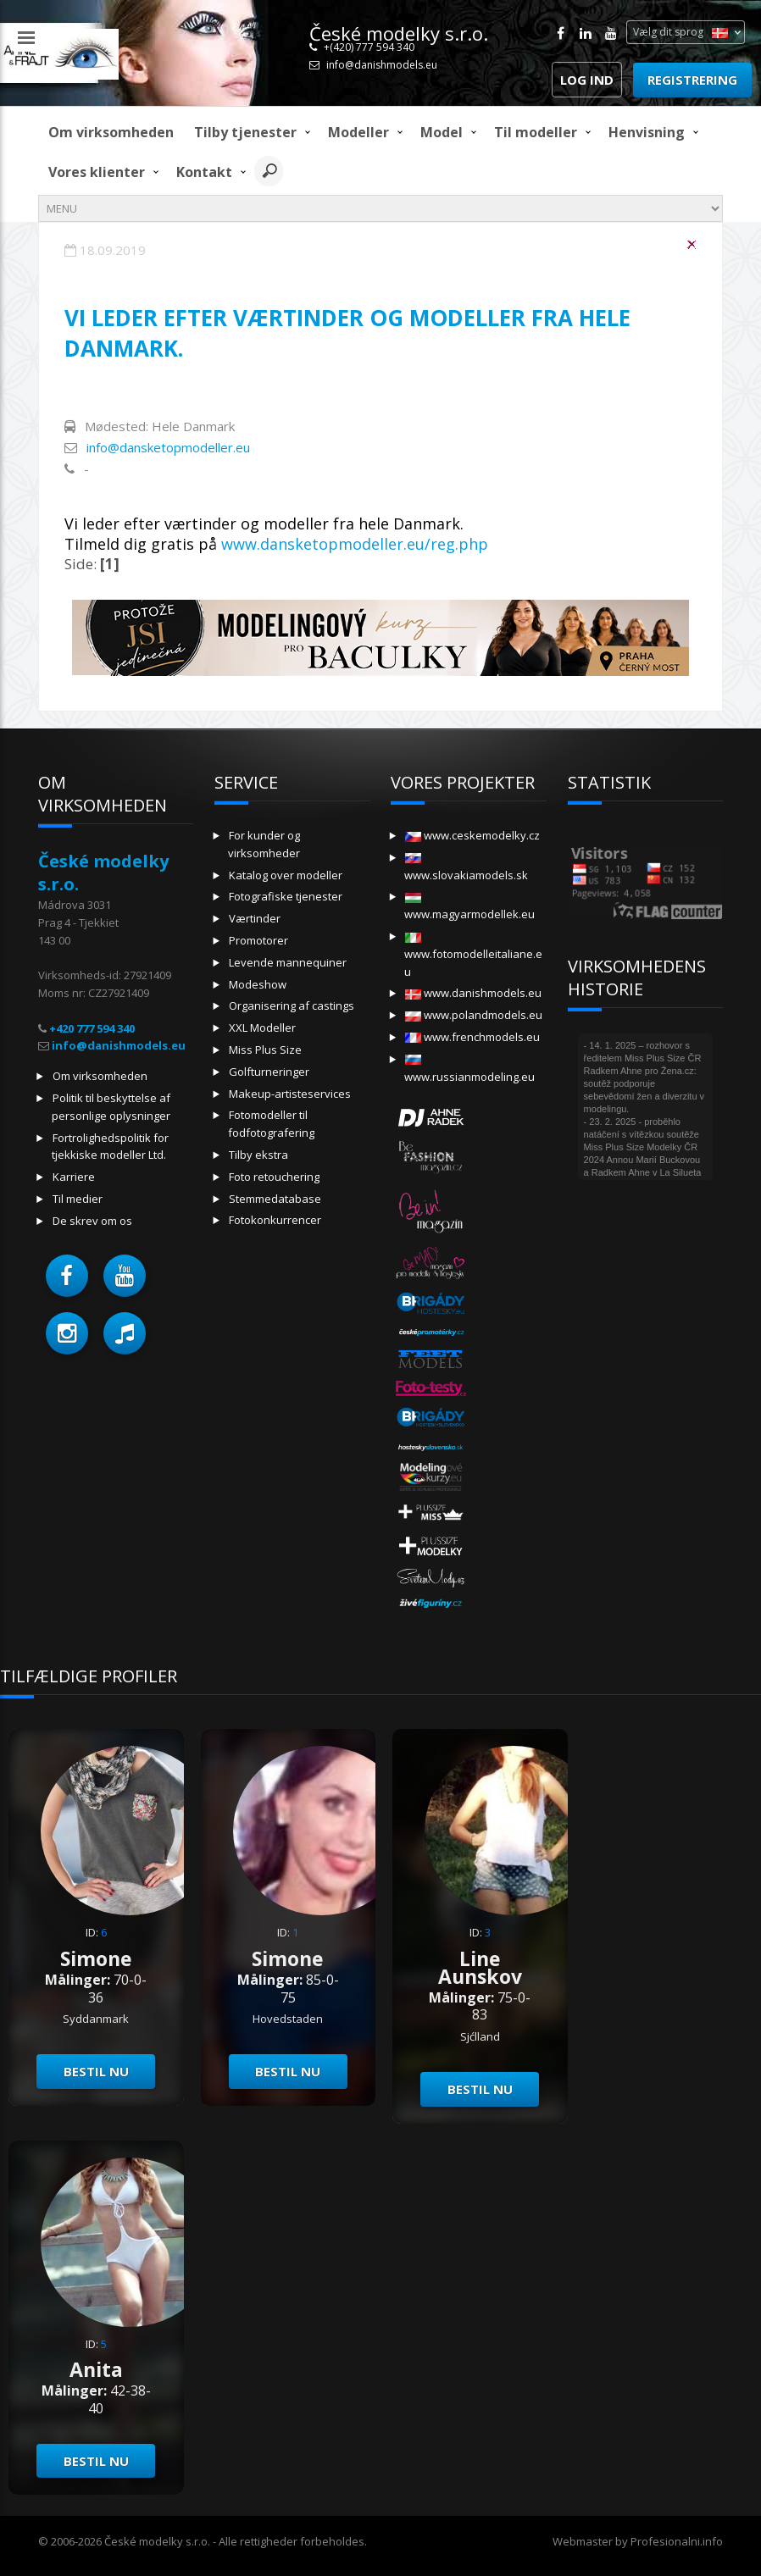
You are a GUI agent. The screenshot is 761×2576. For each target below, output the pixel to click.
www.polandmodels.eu (473, 1014)
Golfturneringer (269, 1071)
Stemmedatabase (275, 1198)
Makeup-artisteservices (290, 1093)
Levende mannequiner (288, 962)
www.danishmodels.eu (473, 992)
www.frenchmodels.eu (472, 1036)
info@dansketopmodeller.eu (168, 447)
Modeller (358, 132)
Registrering (692, 79)
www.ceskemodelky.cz (472, 835)
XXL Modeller (262, 1027)
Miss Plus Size (265, 1049)
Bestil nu (96, 2071)
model (441, 132)
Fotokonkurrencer (275, 1219)
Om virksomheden (111, 132)
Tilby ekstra (258, 1154)
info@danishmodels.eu (381, 65)
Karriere (74, 1176)
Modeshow (257, 984)
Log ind (587, 79)
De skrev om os (92, 1220)
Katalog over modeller (285, 875)
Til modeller (535, 132)
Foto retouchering (274, 1176)
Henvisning (646, 132)
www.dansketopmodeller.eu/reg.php (354, 544)
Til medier (78, 1198)
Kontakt (204, 172)
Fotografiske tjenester (285, 896)
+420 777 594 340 (92, 1028)
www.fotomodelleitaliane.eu (473, 956)
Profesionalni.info (676, 2541)
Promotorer (258, 940)
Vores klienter (96, 172)
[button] (67, 1276)
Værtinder (255, 918)
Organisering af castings (291, 1005)
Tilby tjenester (245, 132)
